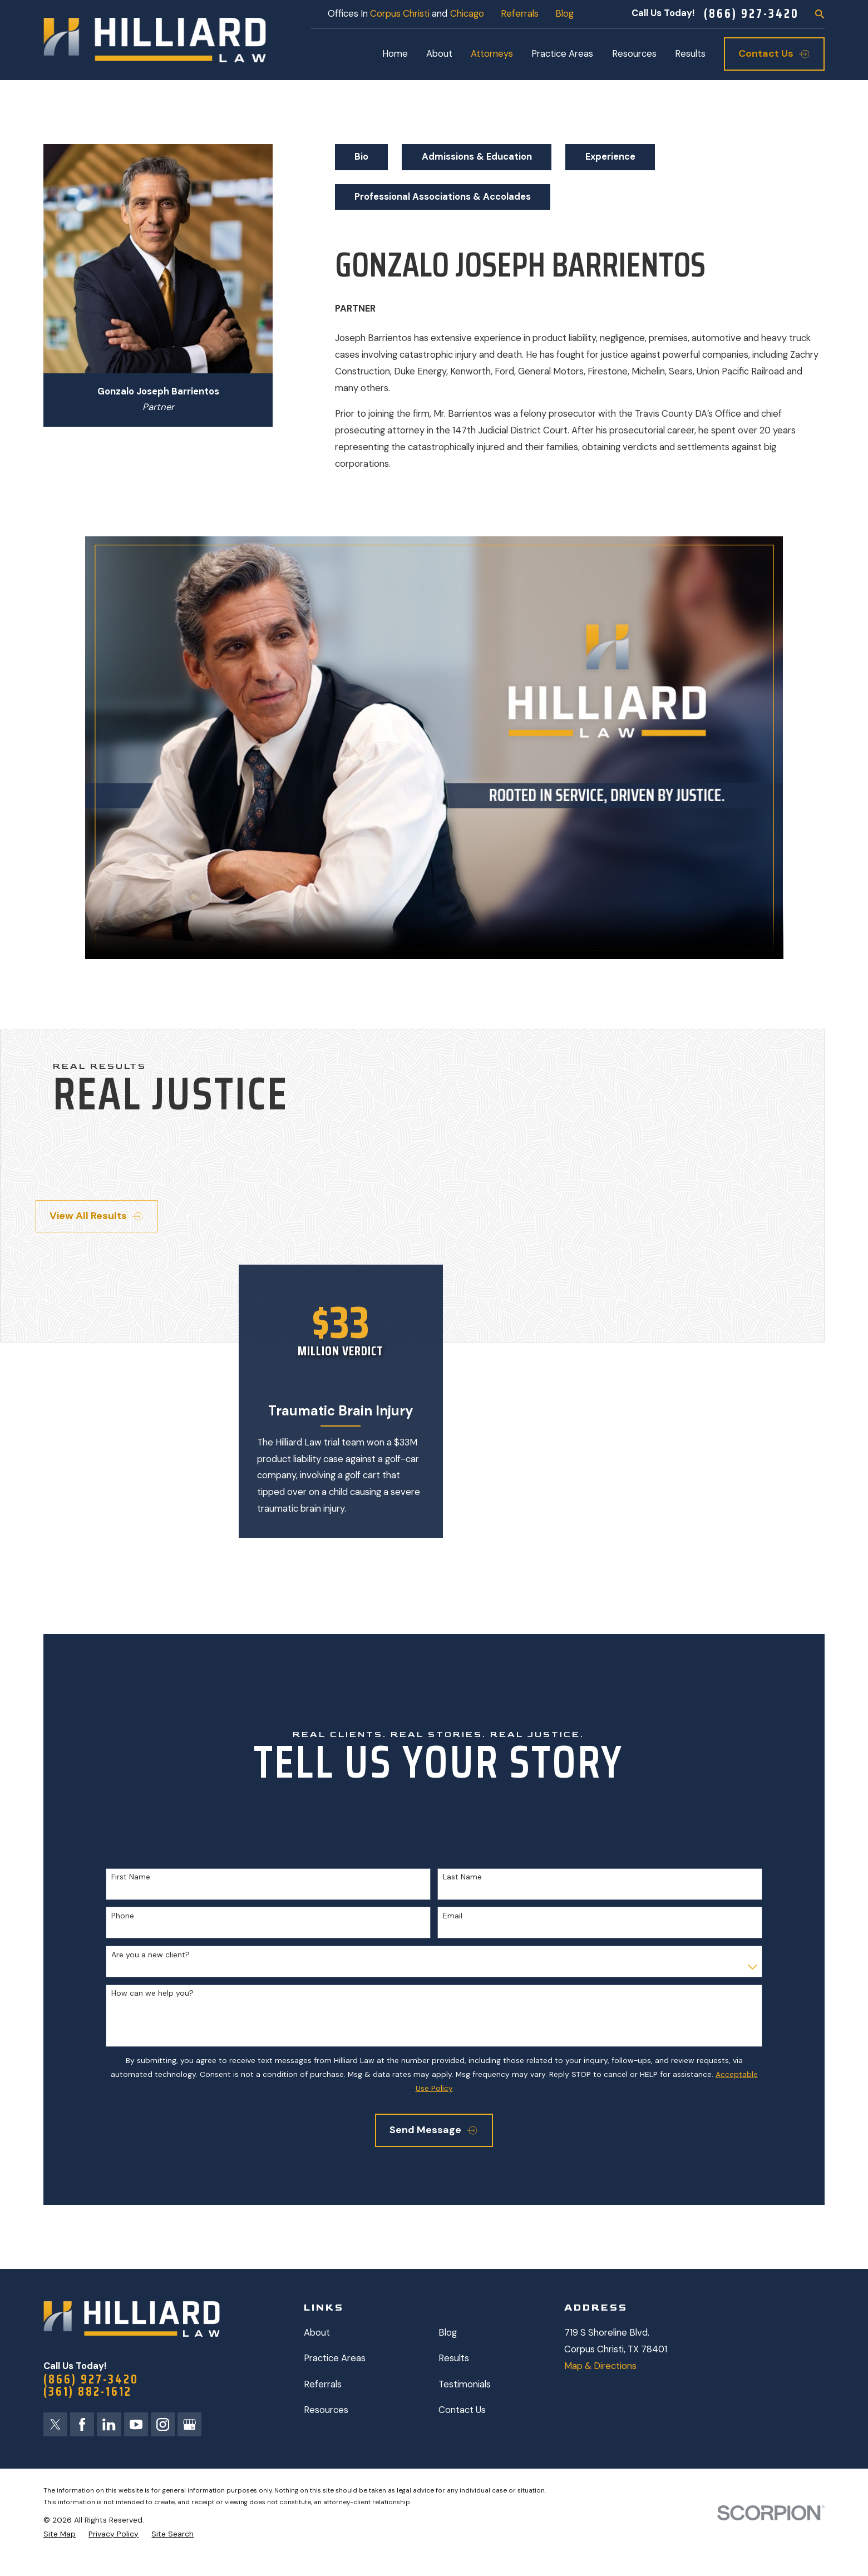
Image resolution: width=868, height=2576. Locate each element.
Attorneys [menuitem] (492, 54)
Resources (326, 2410)
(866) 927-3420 (751, 14)
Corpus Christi (400, 13)
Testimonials (464, 2384)
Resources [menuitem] (633, 54)
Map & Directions (600, 2366)
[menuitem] (59, 2534)
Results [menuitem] (690, 54)
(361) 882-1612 (87, 2392)
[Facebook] (82, 2424)
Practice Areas (335, 2358)
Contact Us (462, 2410)
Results (453, 2358)
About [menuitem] (439, 54)
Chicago (467, 13)
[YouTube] (136, 2424)
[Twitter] (55, 2424)
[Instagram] (162, 2424)
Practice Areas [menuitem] (562, 54)
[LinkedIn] (109, 2424)
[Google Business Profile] (190, 2424)
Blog (564, 13)
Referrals (520, 13)
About (317, 2332)
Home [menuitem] (395, 54)
